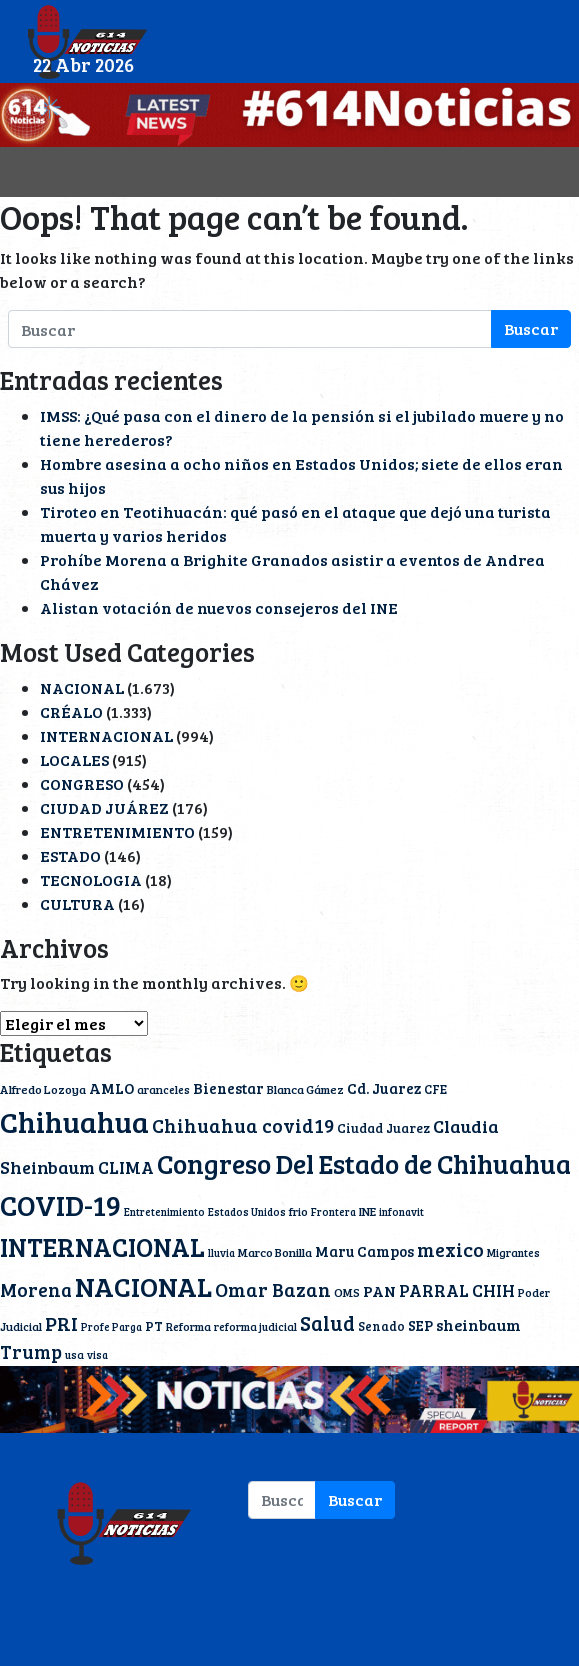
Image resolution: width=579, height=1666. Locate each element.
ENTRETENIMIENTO (117, 831)
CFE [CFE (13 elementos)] (435, 1089)
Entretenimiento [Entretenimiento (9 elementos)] (164, 1212)
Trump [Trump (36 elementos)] (31, 1351)
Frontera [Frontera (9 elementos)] (333, 1212)
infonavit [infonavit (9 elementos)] (401, 1212)
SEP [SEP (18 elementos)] (420, 1325)
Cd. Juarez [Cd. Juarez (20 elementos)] (384, 1088)
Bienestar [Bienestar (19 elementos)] (228, 1088)
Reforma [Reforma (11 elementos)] (188, 1326)
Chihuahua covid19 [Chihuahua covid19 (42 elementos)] (243, 1125)
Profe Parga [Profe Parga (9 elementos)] (111, 1327)
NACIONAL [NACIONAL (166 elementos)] (143, 1286)
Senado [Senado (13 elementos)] (381, 1326)
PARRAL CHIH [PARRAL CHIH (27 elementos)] (457, 1290)
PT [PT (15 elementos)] (154, 1326)
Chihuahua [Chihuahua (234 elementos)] (74, 1121)
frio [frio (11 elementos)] (298, 1211)
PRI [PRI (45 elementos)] (61, 1323)
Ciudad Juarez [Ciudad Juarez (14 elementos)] (383, 1128)
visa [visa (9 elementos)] (97, 1355)
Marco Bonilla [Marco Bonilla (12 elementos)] (275, 1252)
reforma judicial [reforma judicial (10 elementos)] (255, 1326)
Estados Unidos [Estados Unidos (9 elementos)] (247, 1212)
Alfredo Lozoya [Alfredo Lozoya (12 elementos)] (43, 1089)
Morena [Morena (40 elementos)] (36, 1289)
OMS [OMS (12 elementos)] (347, 1292)
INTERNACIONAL (106, 735)
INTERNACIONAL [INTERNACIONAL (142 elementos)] (102, 1246)
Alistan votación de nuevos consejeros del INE (219, 607)
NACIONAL (82, 687)
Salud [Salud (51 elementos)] (327, 1323)
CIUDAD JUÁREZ (104, 807)
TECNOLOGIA (91, 879)
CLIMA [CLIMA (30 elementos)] (126, 1167)
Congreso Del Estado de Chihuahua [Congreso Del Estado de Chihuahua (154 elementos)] (364, 1163)
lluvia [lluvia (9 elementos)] (221, 1253)
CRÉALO (71, 711)
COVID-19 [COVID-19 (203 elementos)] (60, 1204)
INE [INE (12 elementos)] (367, 1211)
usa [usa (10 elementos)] (74, 1354)
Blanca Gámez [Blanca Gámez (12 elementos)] (305, 1089)
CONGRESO (82, 783)
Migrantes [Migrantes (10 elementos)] (513, 1252)
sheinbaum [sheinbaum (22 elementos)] (478, 1324)
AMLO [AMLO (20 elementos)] (111, 1088)
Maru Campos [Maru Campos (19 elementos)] (364, 1251)
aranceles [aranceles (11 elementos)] (163, 1089)
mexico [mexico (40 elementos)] (450, 1249)
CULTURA (77, 903)
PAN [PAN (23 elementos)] (379, 1290)
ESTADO (70, 855)
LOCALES (74, 759)
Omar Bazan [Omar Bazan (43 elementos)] (273, 1289)
